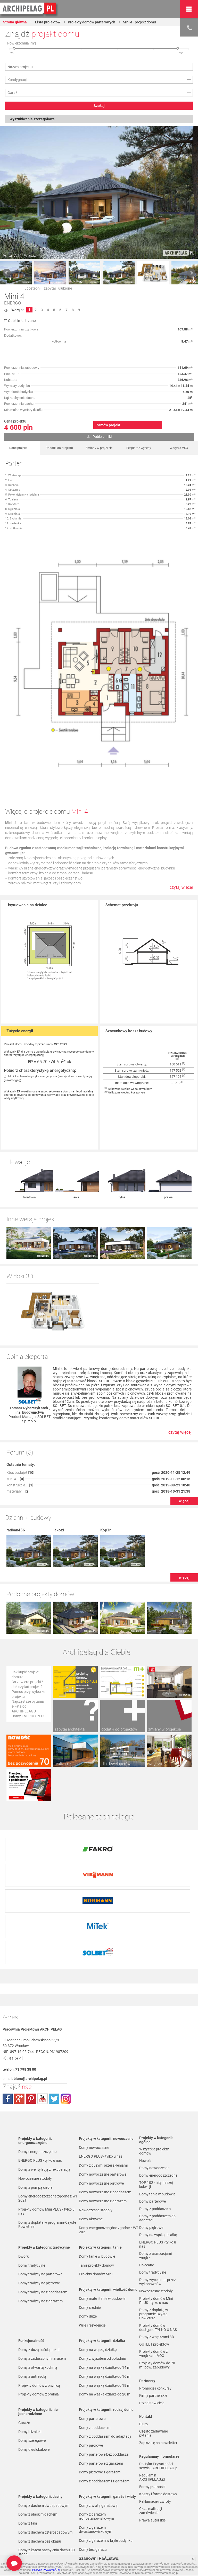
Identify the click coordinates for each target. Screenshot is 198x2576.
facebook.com (8, 2035)
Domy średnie (90, 2244)
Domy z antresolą (32, 2313)
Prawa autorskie (152, 2456)
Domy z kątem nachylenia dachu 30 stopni (46, 2488)
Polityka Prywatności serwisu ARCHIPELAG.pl (158, 2402)
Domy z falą (27, 2459)
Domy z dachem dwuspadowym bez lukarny (47, 2519)
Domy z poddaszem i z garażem (104, 2417)
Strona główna (15, 22)
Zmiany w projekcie (99, 448)
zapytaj (50, 288)
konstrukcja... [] (19, 1453)
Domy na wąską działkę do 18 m (104, 2322)
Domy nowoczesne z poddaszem (105, 2128)
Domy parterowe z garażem (101, 2400)
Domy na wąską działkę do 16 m (104, 2313)
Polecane (146, 2201)
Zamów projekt (108, 425)
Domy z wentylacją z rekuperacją (44, 2106)
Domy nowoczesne (94, 2084)
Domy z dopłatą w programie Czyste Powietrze (47, 2161)
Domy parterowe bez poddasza (104, 2391)
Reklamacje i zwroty (155, 2438)
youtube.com (42, 2035)
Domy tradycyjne (31, 2202)
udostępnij (32, 288)
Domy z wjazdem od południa (102, 2295)
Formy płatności (152, 2423)
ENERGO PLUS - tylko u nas (40, 2097)
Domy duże (88, 2252)
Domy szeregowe (32, 2377)
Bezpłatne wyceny (138, 448)
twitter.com (54, 2035)
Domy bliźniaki (29, 2368)
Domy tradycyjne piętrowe (39, 2219)
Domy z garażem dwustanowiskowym (95, 2466)
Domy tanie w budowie (97, 2193)
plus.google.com (19, 2035)
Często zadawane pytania (153, 2369)
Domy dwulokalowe (34, 2386)
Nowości (146, 2097)
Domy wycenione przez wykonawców (157, 2218)
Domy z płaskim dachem (37, 2450)
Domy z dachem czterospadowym (45, 2468)
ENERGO (12, 303)
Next (191, 273)
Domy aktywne (91, 2155)
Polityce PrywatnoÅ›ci (46, 2569)
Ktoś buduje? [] (20, 1441)
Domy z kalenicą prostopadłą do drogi (48, 2499)
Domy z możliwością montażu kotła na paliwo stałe (107, 2534)
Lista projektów (47, 22)
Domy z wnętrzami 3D (156, 2273)
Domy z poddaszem (94, 2364)
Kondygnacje (17, 80)
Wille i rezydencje (92, 2261)
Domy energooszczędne (37, 2088)
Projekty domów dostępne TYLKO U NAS (158, 2264)
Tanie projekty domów (96, 2202)
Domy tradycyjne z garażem (40, 2237)
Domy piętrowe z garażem (99, 2408)
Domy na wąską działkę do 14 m (104, 2304)
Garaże (24, 2359)
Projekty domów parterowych (91, 22)
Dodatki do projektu (59, 448)
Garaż (12, 93)
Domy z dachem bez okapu (39, 2477)
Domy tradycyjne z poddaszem (42, 2228)
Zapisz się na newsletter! (158, 2379)
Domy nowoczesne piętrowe (101, 2119)
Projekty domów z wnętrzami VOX (153, 2290)
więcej (184, 1469)
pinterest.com (31, 2035)
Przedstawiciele (151, 2339)
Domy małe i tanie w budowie (102, 2235)
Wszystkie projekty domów (154, 2087)
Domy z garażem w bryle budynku (106, 2477)
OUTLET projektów (154, 2280)
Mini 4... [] (15, 1447)
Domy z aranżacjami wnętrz (155, 2192)
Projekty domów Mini (95, 2210)
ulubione (65, 288)
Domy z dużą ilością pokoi (38, 2286)
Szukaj (99, 106)
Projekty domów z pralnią (38, 2330)
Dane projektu (19, 448)
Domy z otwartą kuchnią (37, 2304)
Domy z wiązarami (93, 2514)
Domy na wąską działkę (98, 2286)
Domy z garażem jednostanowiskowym (96, 2452)
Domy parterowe (92, 2355)
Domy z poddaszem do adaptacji (105, 2373)
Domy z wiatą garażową (98, 2442)
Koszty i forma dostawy (158, 2430)
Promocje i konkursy (155, 2324)
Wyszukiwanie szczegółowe (32, 119)
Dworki (23, 2193)
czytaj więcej (181, 887)
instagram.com (66, 2035)
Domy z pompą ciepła (35, 2124)
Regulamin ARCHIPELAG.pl (152, 2413)
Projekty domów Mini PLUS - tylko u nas (46, 2147)
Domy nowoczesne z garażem (103, 2137)
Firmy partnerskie (153, 2332)
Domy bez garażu (93, 2486)
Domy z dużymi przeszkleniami (103, 2101)
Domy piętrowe (91, 2382)
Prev (7, 273)
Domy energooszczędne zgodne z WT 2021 (48, 2134)
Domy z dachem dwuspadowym (43, 2442)
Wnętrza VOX (179, 448)
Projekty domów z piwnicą (39, 2322)
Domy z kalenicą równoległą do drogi (47, 2508)
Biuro (143, 2360)
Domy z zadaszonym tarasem (42, 2295)
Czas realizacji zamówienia (150, 2447)
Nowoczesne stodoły (35, 2115)
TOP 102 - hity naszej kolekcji (156, 2121)
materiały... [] (17, 1459)
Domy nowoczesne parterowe (102, 2110)
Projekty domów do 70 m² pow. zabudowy (157, 2301)
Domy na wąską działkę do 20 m (104, 2330)
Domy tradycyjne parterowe (40, 2210)
